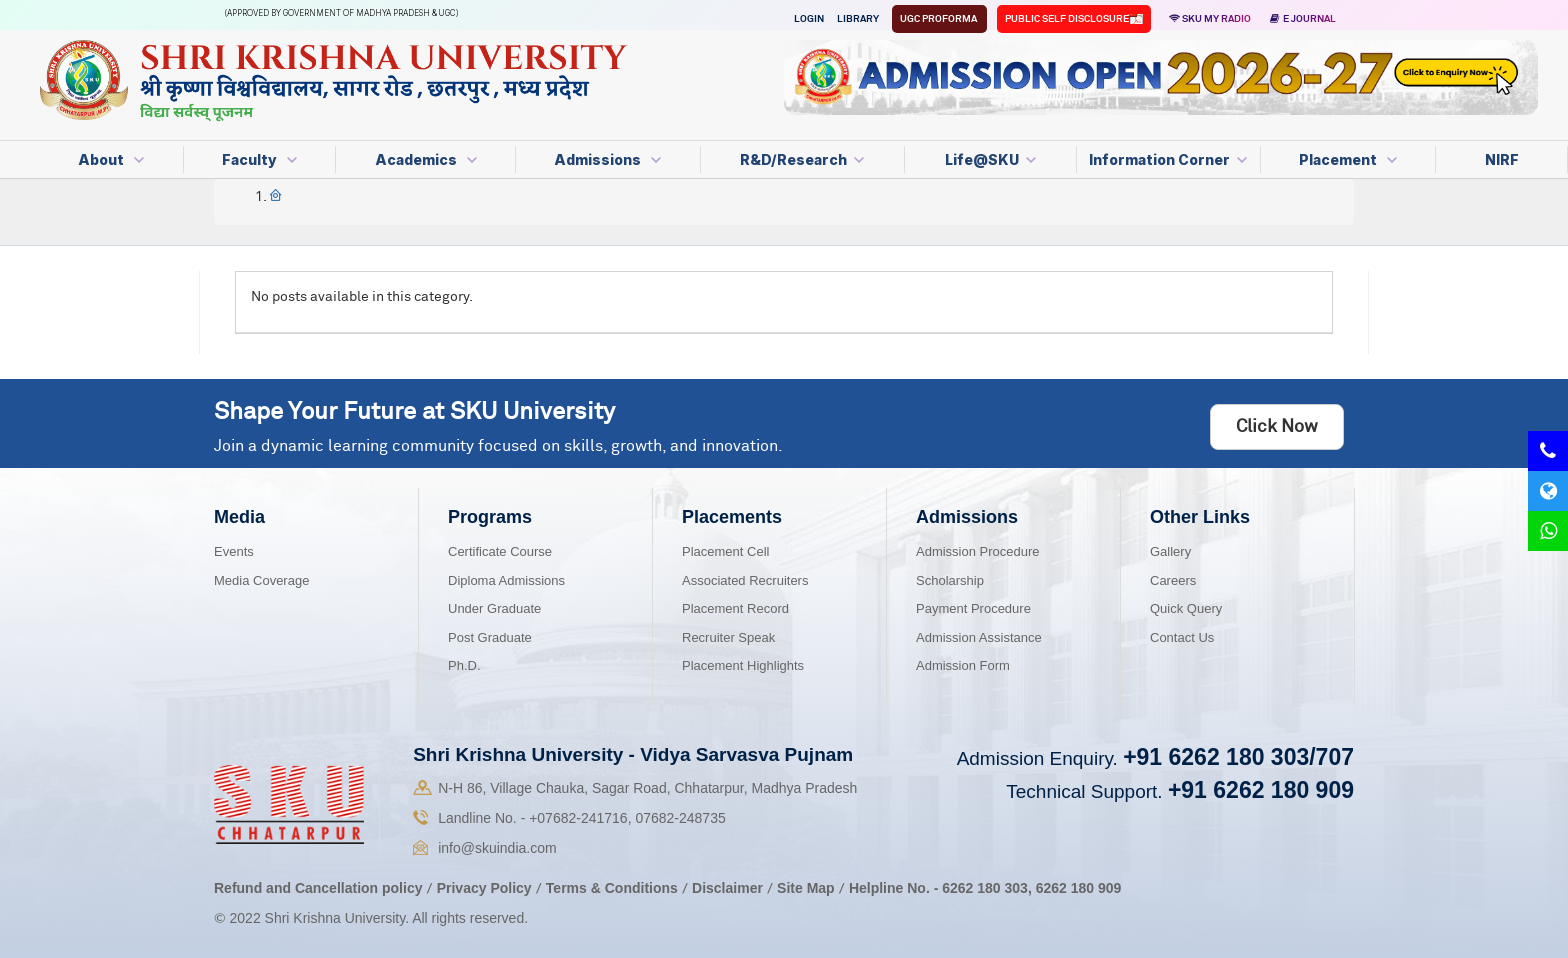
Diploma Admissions (506, 580)
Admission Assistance (979, 637)
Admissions (607, 159)
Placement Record (735, 608)
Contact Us (1182, 637)
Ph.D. (464, 665)
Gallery (1170, 551)
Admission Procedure (978, 551)
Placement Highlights (743, 665)
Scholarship (950, 580)
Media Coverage (261, 580)
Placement (1348, 159)
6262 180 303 (985, 888)
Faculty (259, 159)
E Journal (1303, 18)
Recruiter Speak (728, 637)
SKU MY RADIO (1210, 18)
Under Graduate (494, 608)
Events (234, 551)
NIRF (1502, 159)
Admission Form (963, 665)
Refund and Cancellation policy (318, 888)
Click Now (1277, 427)
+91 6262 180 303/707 (1238, 757)
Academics (426, 159)
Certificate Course (500, 551)
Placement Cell (725, 551)
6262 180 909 (1079, 888)
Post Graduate (490, 637)
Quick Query (1186, 608)
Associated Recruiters (745, 580)
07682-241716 (578, 818)
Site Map (806, 888)
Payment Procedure (973, 608)
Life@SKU (990, 159)
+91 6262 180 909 (1261, 790)
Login (809, 19)
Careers (1173, 580)
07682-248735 (680, 818)
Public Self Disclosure (1068, 19)
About (111, 159)
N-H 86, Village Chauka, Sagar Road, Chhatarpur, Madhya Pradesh (647, 788)
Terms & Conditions (614, 888)
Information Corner (1168, 159)
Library (858, 19)
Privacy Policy (484, 888)
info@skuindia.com (497, 848)
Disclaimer (727, 888)
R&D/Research (802, 159)
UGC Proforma (939, 19)
